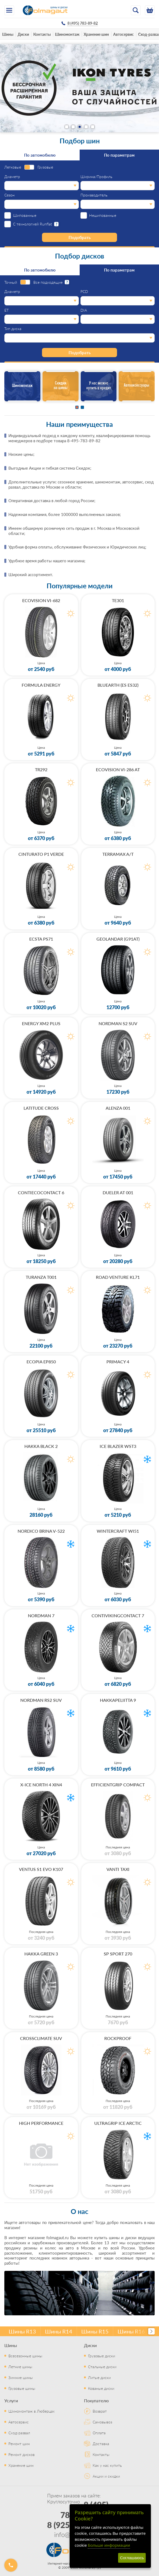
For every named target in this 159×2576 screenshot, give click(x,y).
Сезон (9, 195)
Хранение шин (96, 34)
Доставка (101, 2443)
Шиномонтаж (67, 34)
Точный (10, 282)
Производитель (94, 195)
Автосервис (123, 34)
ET (6, 310)
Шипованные (24, 215)
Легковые (12, 167)
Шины (7, 34)
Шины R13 (22, 2331)
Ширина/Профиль (96, 176)
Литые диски (99, 2377)
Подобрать (80, 237)
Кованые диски (101, 2388)
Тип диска (12, 328)
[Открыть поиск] (136, 10)
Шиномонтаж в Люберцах (31, 2411)
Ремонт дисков (21, 2454)
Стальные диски (102, 2366)
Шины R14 (58, 2331)
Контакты (42, 34)
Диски (23, 34)
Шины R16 (131, 2331)
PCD (84, 291)
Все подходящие (48, 282)
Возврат (100, 2411)
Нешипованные (102, 215)
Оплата (99, 2432)
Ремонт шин (19, 2443)
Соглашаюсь (132, 2557)
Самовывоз (102, 2422)
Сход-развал (19, 2432)
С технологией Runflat (32, 224)
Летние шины (20, 2366)
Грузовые (45, 167)
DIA (83, 310)
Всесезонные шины (25, 2355)
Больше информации (109, 2545)
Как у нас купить (107, 2465)
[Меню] (9, 10)
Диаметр (12, 176)
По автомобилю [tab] (40, 155)
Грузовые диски (101, 2355)
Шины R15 (95, 2331)
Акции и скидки (106, 2476)
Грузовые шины (21, 2388)
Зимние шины (20, 2377)
